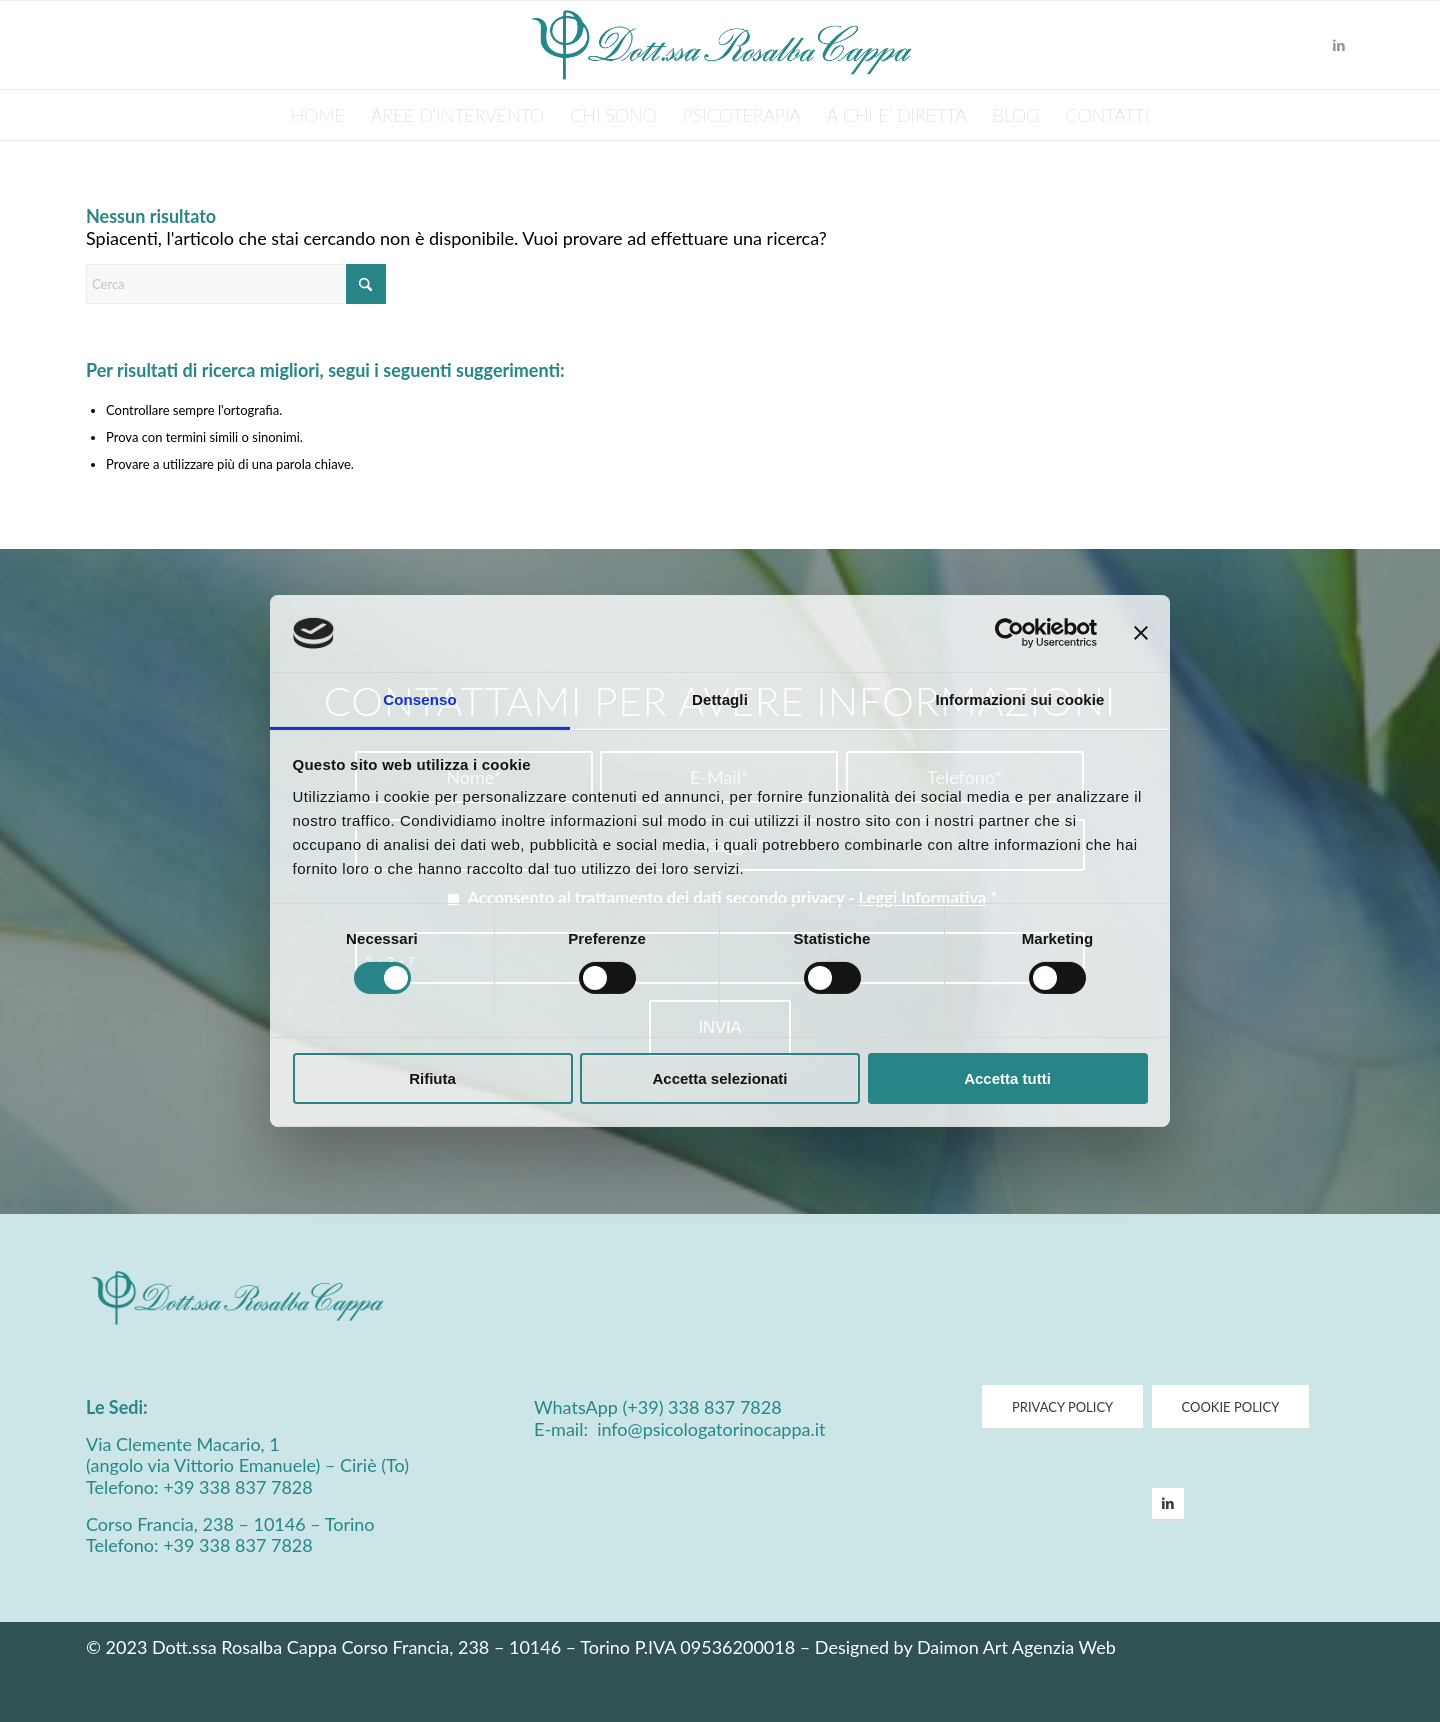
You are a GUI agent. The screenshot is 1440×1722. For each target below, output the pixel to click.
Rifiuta (432, 1078)
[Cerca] (236, 284)
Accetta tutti (1007, 1078)
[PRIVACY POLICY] (1062, 1408)
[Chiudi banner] (1141, 633)
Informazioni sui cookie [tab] (1020, 699)
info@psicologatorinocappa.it (709, 1429)
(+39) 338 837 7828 (702, 1407)
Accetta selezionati (719, 1078)
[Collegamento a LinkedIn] (1339, 45)
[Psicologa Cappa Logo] (720, 45)
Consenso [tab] (419, 699)
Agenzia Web (1064, 1647)
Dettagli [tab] (720, 699)
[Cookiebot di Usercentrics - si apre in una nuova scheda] (1009, 633)
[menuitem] (318, 115)
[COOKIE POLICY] (1231, 1408)
